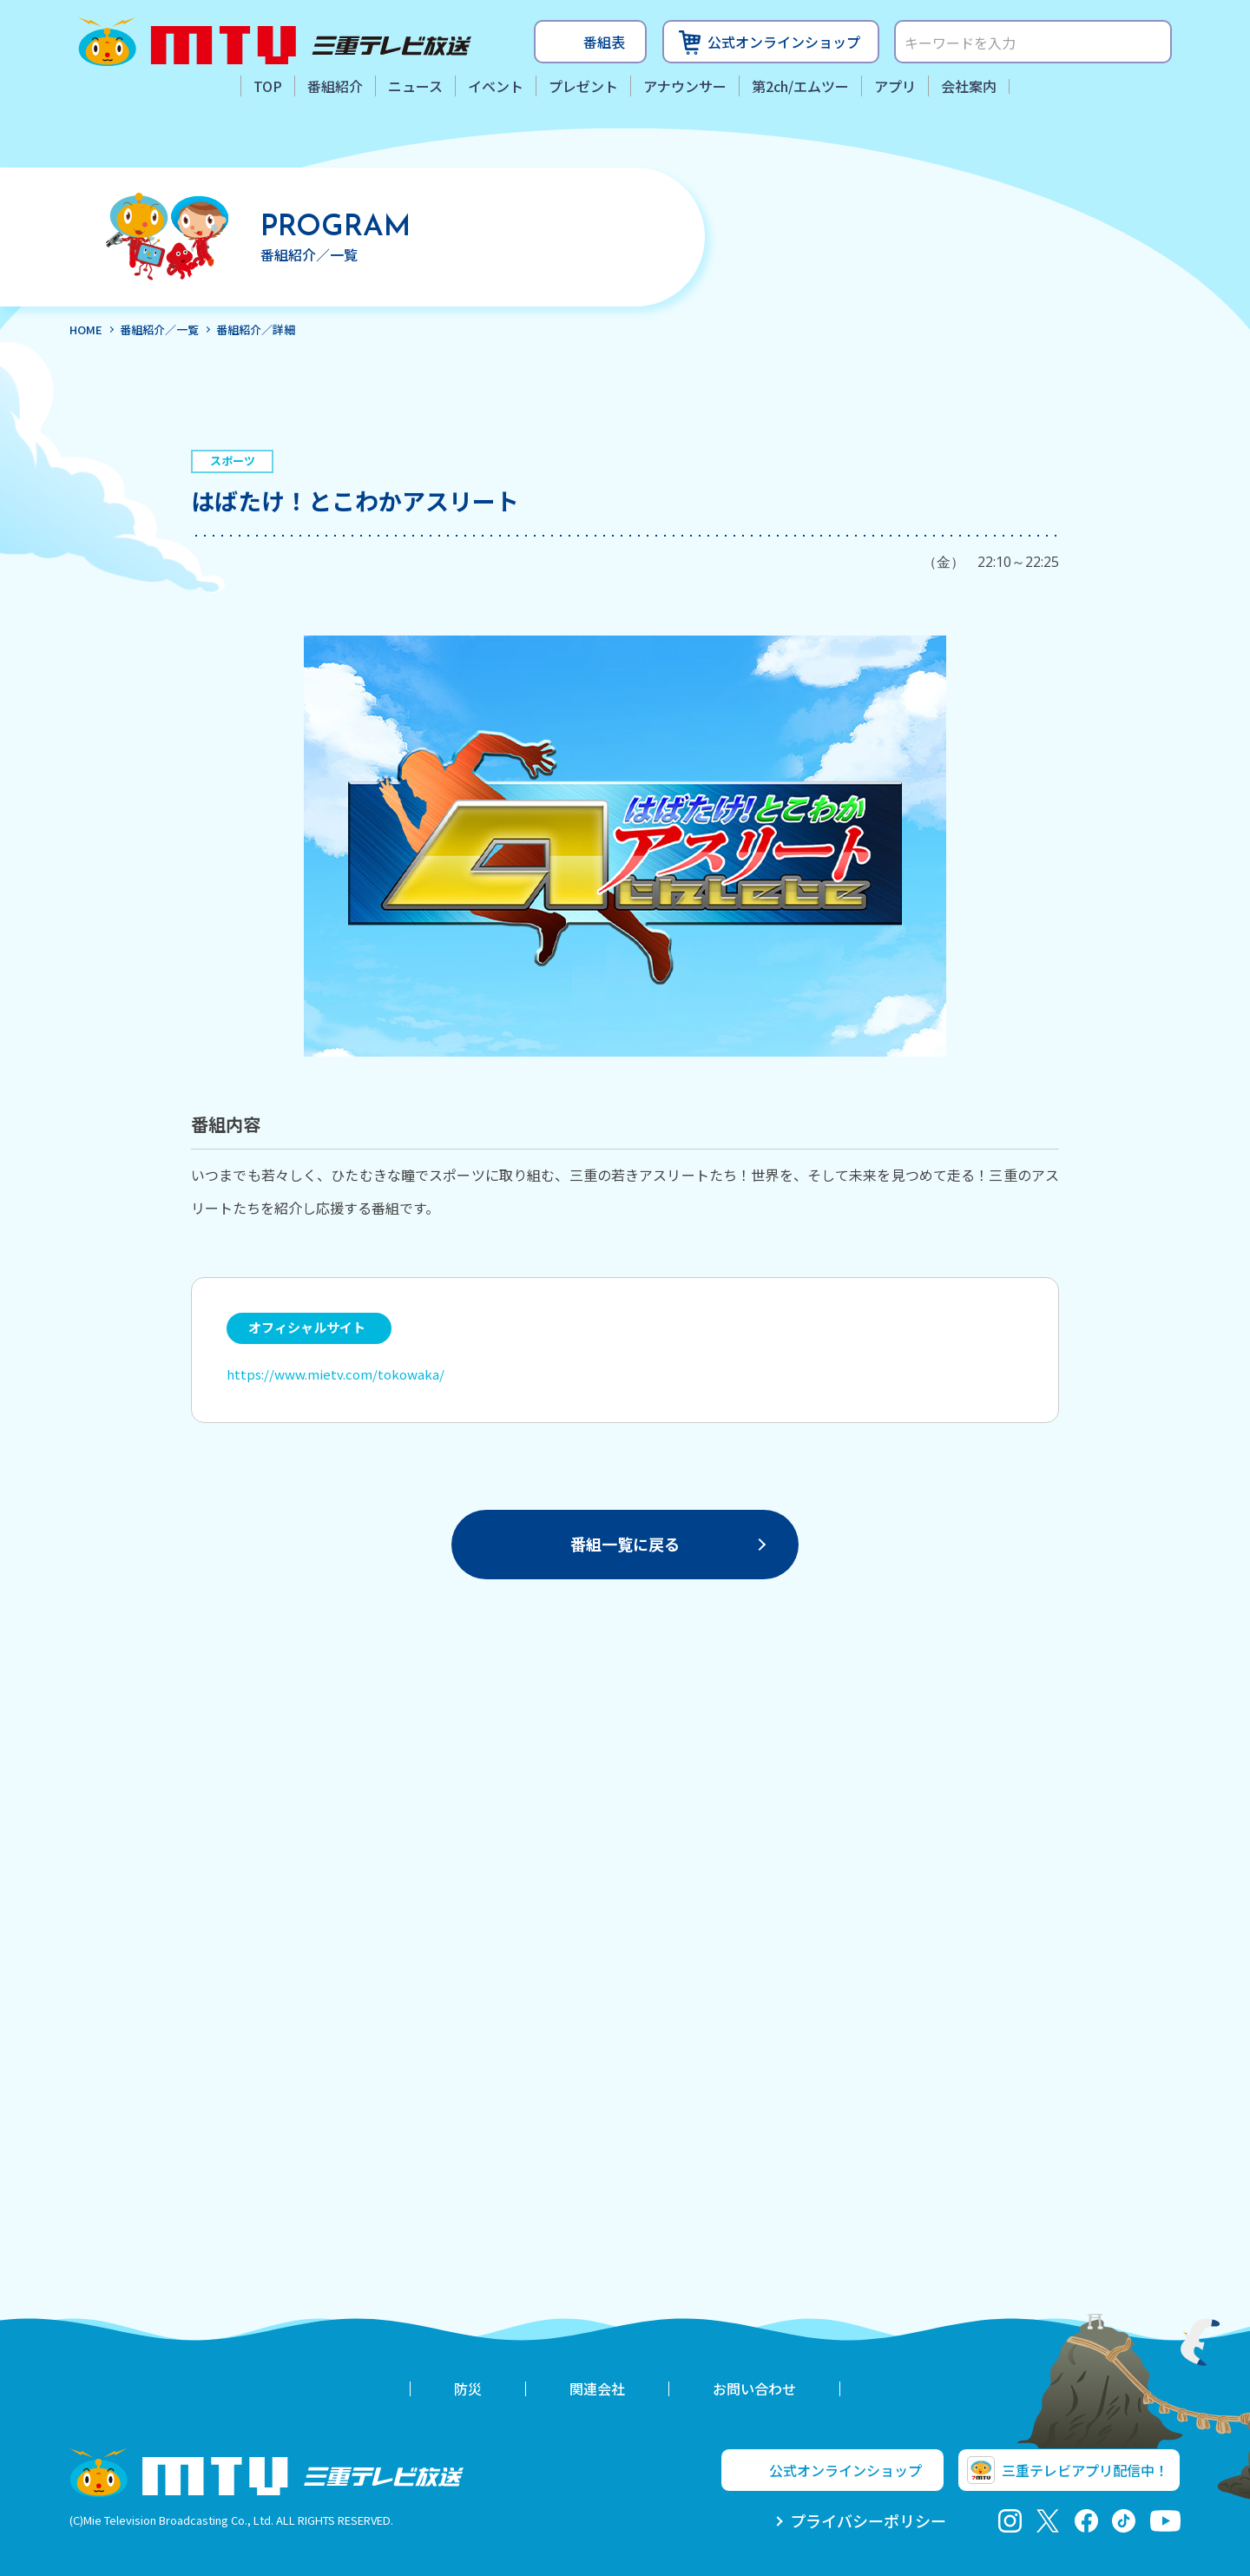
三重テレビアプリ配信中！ (1085, 2470)
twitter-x (1048, 2521)
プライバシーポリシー (868, 2520)
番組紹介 (335, 86)
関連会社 (597, 2388)
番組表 (604, 41)
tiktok (1123, 2521)
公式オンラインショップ (783, 41)
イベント (495, 86)
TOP (267, 86)
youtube (1165, 2521)
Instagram (1010, 2521)
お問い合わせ (754, 2388)
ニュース (415, 86)
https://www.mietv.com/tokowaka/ (335, 1374)
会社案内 (969, 86)
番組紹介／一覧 (159, 329)
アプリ (895, 86)
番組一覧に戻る (625, 1543)
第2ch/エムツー (800, 86)
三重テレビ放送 (274, 41)
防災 (468, 2388)
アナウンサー (685, 86)
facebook (1086, 2521)
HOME (85, 329)
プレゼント (583, 86)
